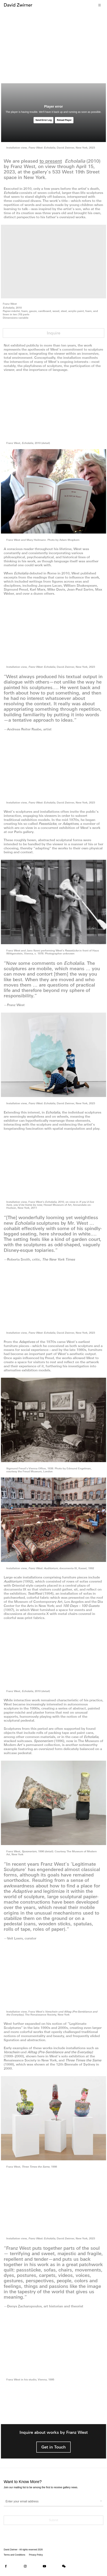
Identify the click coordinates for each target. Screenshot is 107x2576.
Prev (81, 427)
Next (92, 427)
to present (50, 161)
